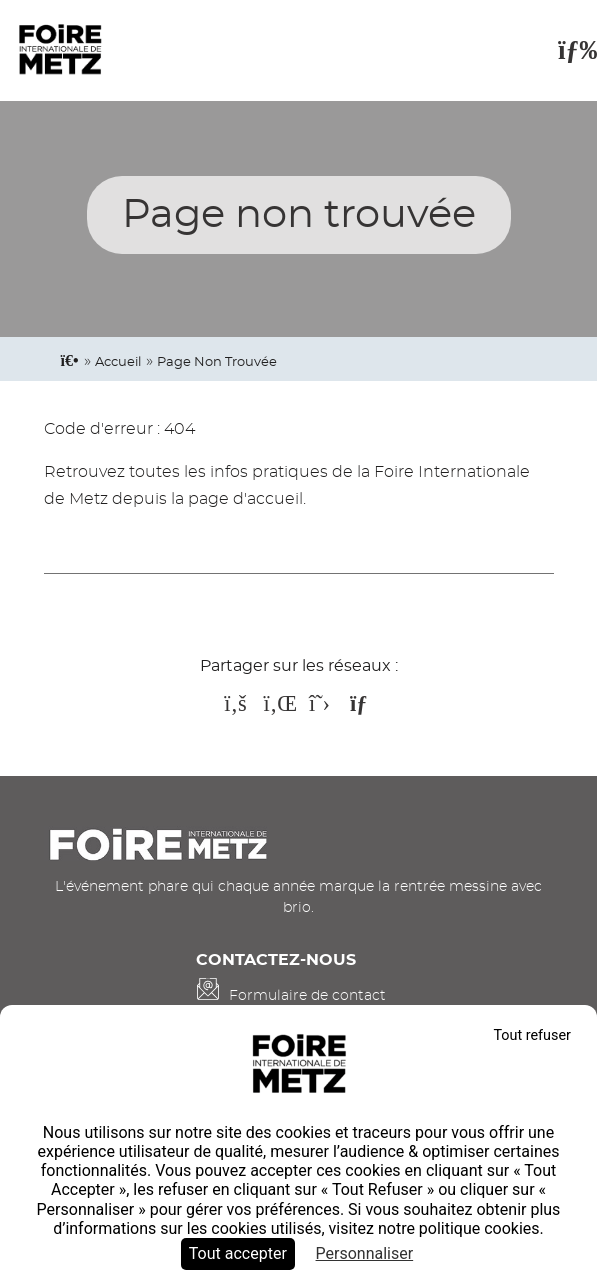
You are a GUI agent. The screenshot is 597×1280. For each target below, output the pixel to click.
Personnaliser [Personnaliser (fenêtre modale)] (365, 1253)
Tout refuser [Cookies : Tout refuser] (532, 1035)
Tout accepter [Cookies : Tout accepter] (238, 1253)
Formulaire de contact (307, 995)
